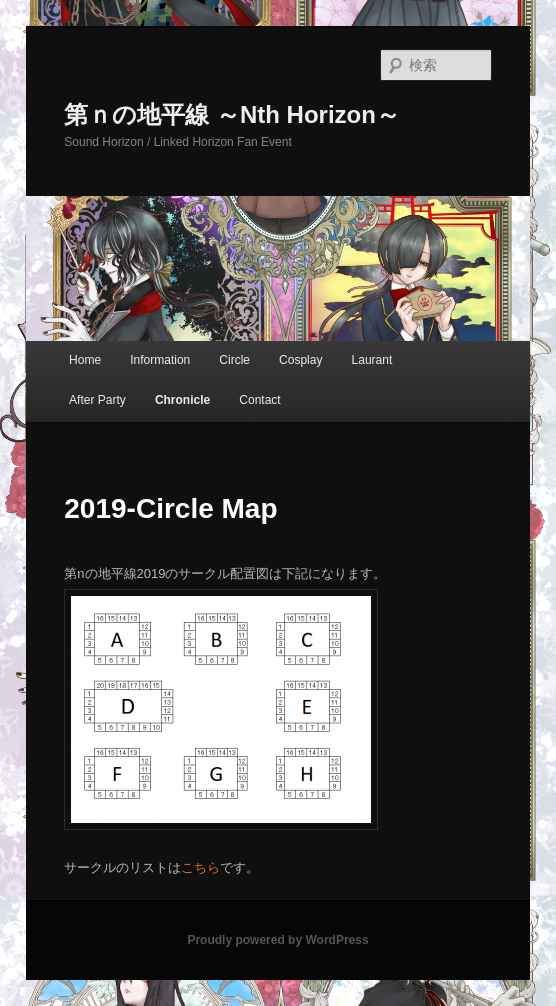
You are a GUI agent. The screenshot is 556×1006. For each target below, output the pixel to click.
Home (85, 360)
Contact (259, 400)
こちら (200, 867)
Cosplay (300, 360)
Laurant (372, 360)
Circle (234, 360)
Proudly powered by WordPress (277, 940)
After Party (97, 400)
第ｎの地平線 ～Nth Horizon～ (232, 114)
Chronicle (182, 400)
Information (160, 360)
